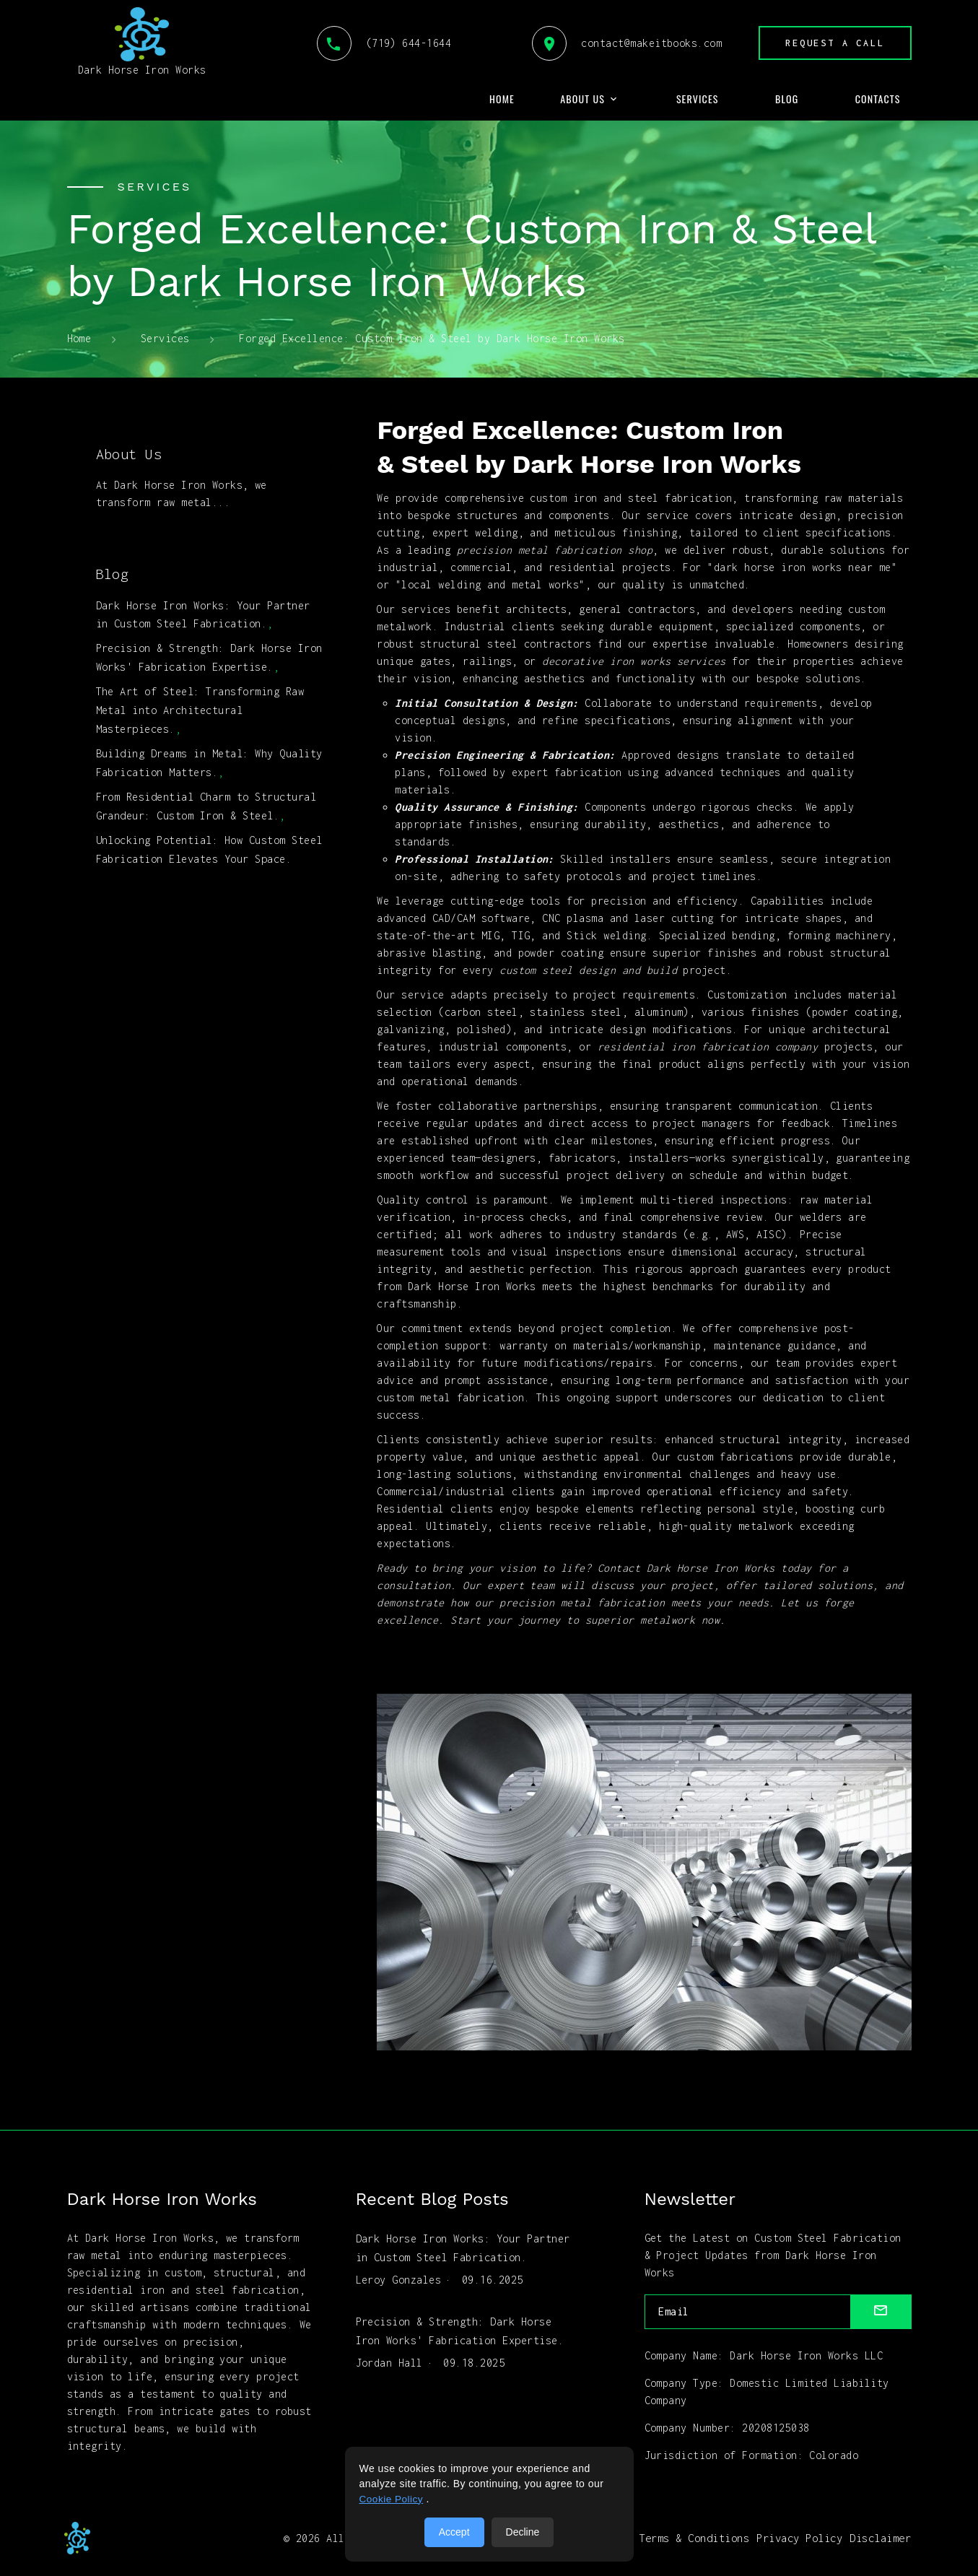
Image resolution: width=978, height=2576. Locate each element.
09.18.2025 (474, 2355)
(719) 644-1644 (379, 43)
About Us (582, 99)
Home (502, 99)
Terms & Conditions (694, 2537)
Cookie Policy (392, 2499)
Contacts (878, 99)
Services (697, 99)
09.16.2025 (492, 2276)
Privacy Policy (800, 2537)
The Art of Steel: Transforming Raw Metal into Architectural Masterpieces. (200, 702)
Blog (786, 99)
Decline (523, 2532)
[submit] (881, 2311)
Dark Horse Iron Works (142, 41)
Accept (454, 2532)
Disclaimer (881, 2537)
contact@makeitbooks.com (621, 43)
